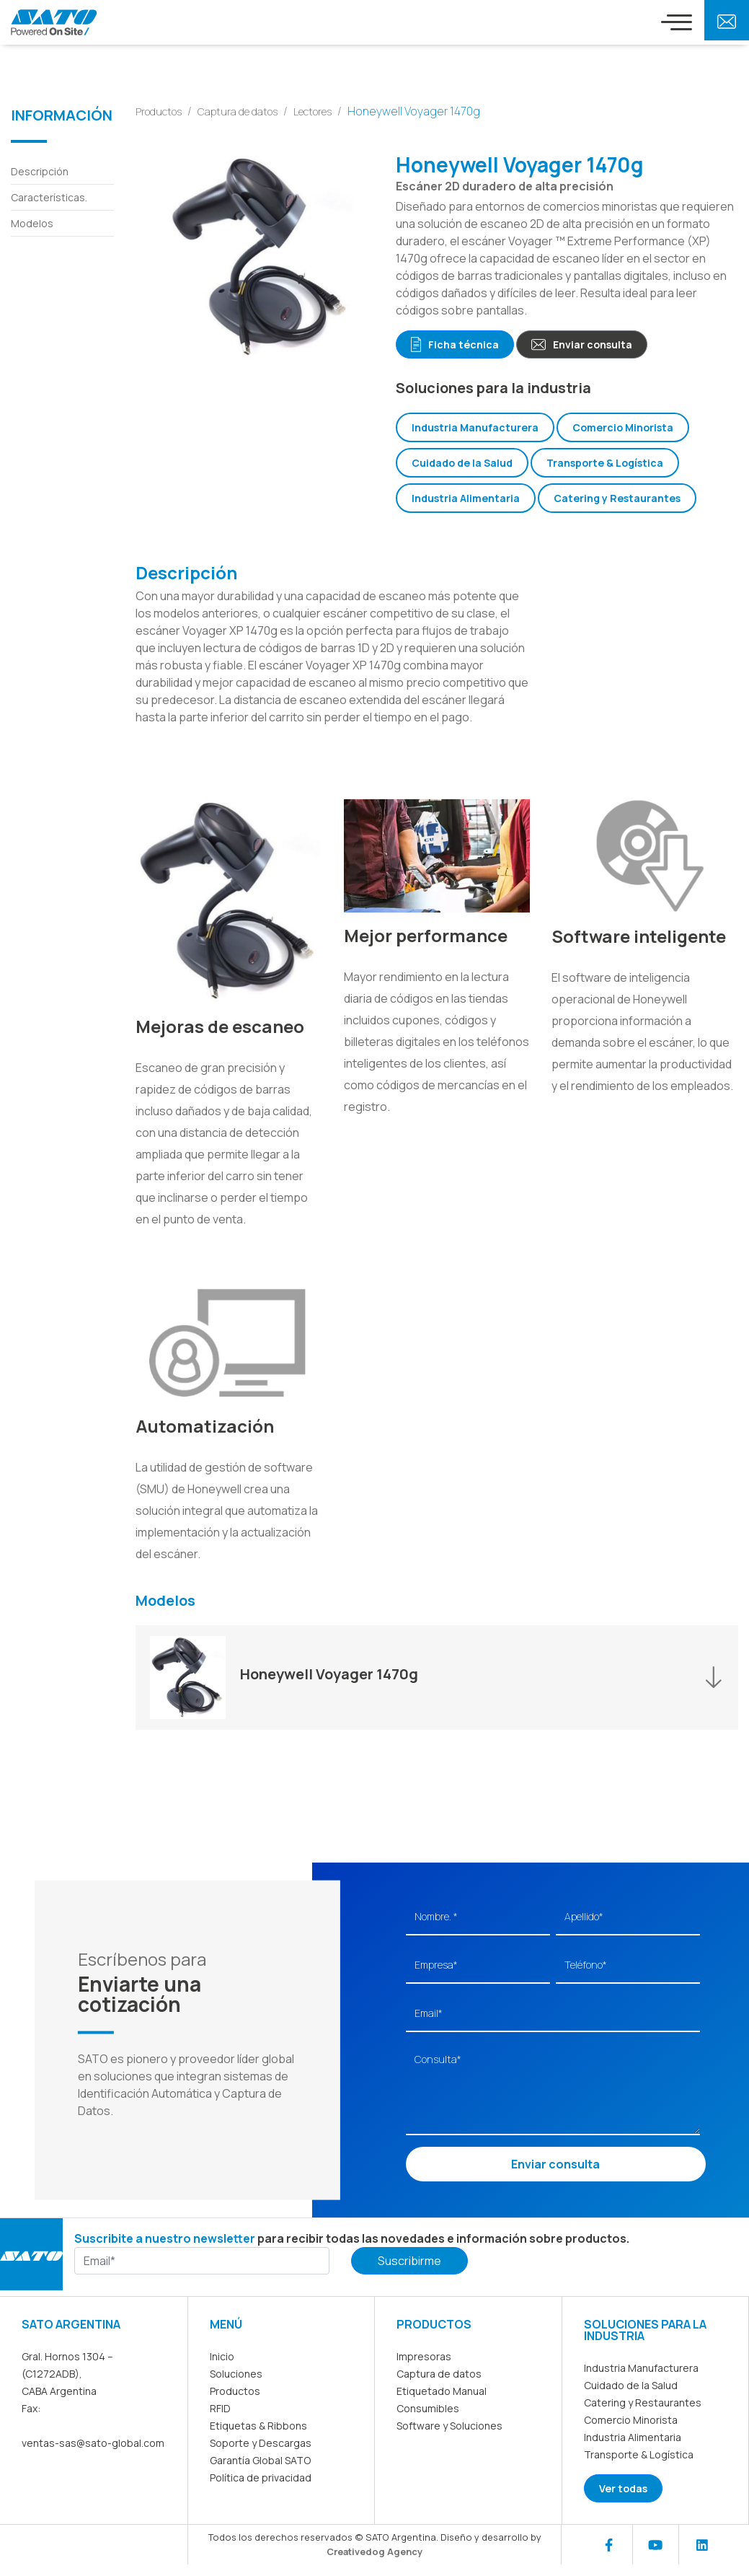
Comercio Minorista (622, 427)
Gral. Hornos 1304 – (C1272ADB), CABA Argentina (67, 2373)
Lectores (312, 111)
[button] (437, 1677)
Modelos (32, 223)
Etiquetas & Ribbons (258, 2425)
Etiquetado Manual (441, 2390)
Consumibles (427, 2407)
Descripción (39, 171)
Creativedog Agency (374, 2550)
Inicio (222, 2355)
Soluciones (236, 2373)
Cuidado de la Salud (462, 462)
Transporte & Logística (604, 462)
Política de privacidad (260, 2477)
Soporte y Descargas (260, 2442)
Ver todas (623, 2487)
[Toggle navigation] (676, 22)
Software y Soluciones (449, 2425)
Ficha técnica (455, 344)
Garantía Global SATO (260, 2459)
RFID (220, 2407)
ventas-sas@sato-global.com (93, 2442)
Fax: (31, 2407)
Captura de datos (238, 111)
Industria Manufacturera (475, 427)
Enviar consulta (581, 344)
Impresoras (423, 2355)
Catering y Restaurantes (617, 497)
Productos (159, 111)
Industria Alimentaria (466, 497)
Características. (49, 197)
